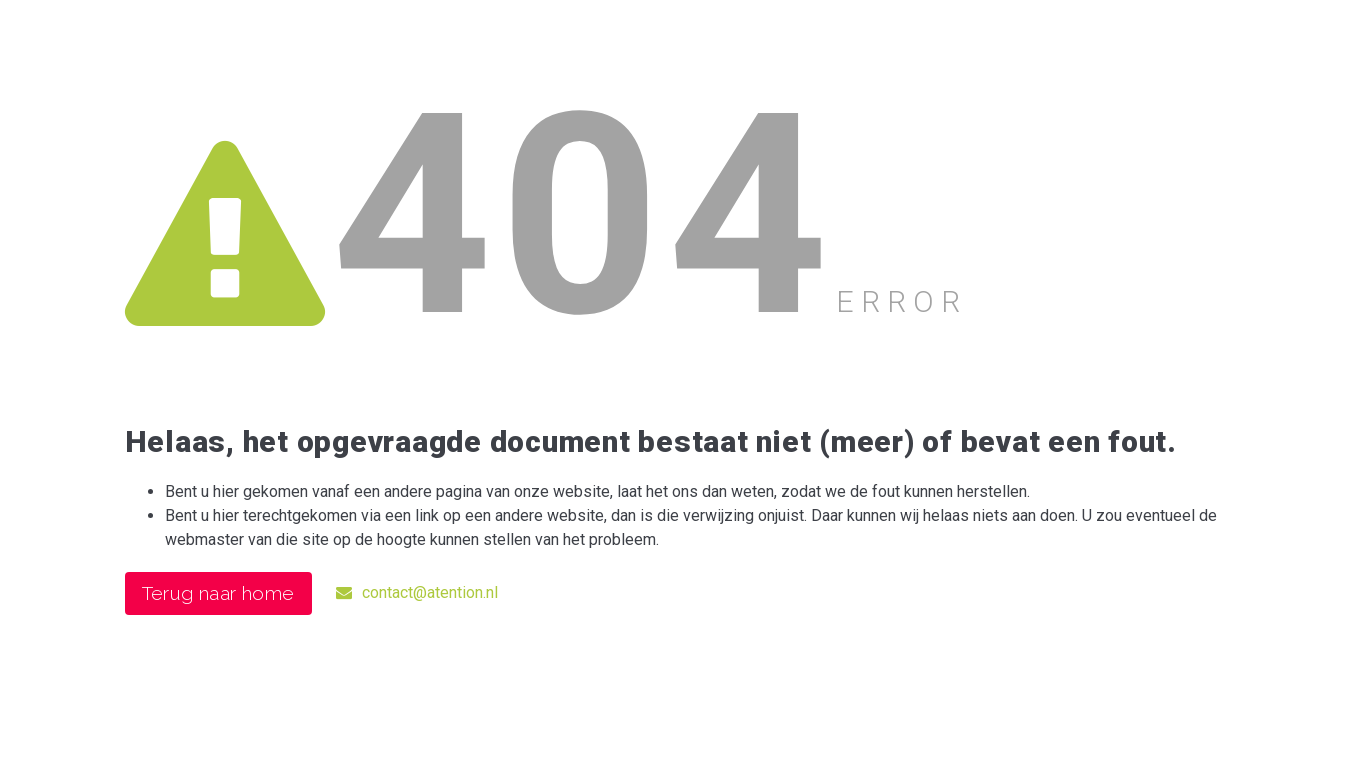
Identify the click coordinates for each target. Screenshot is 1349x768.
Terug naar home (218, 593)
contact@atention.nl (417, 592)
